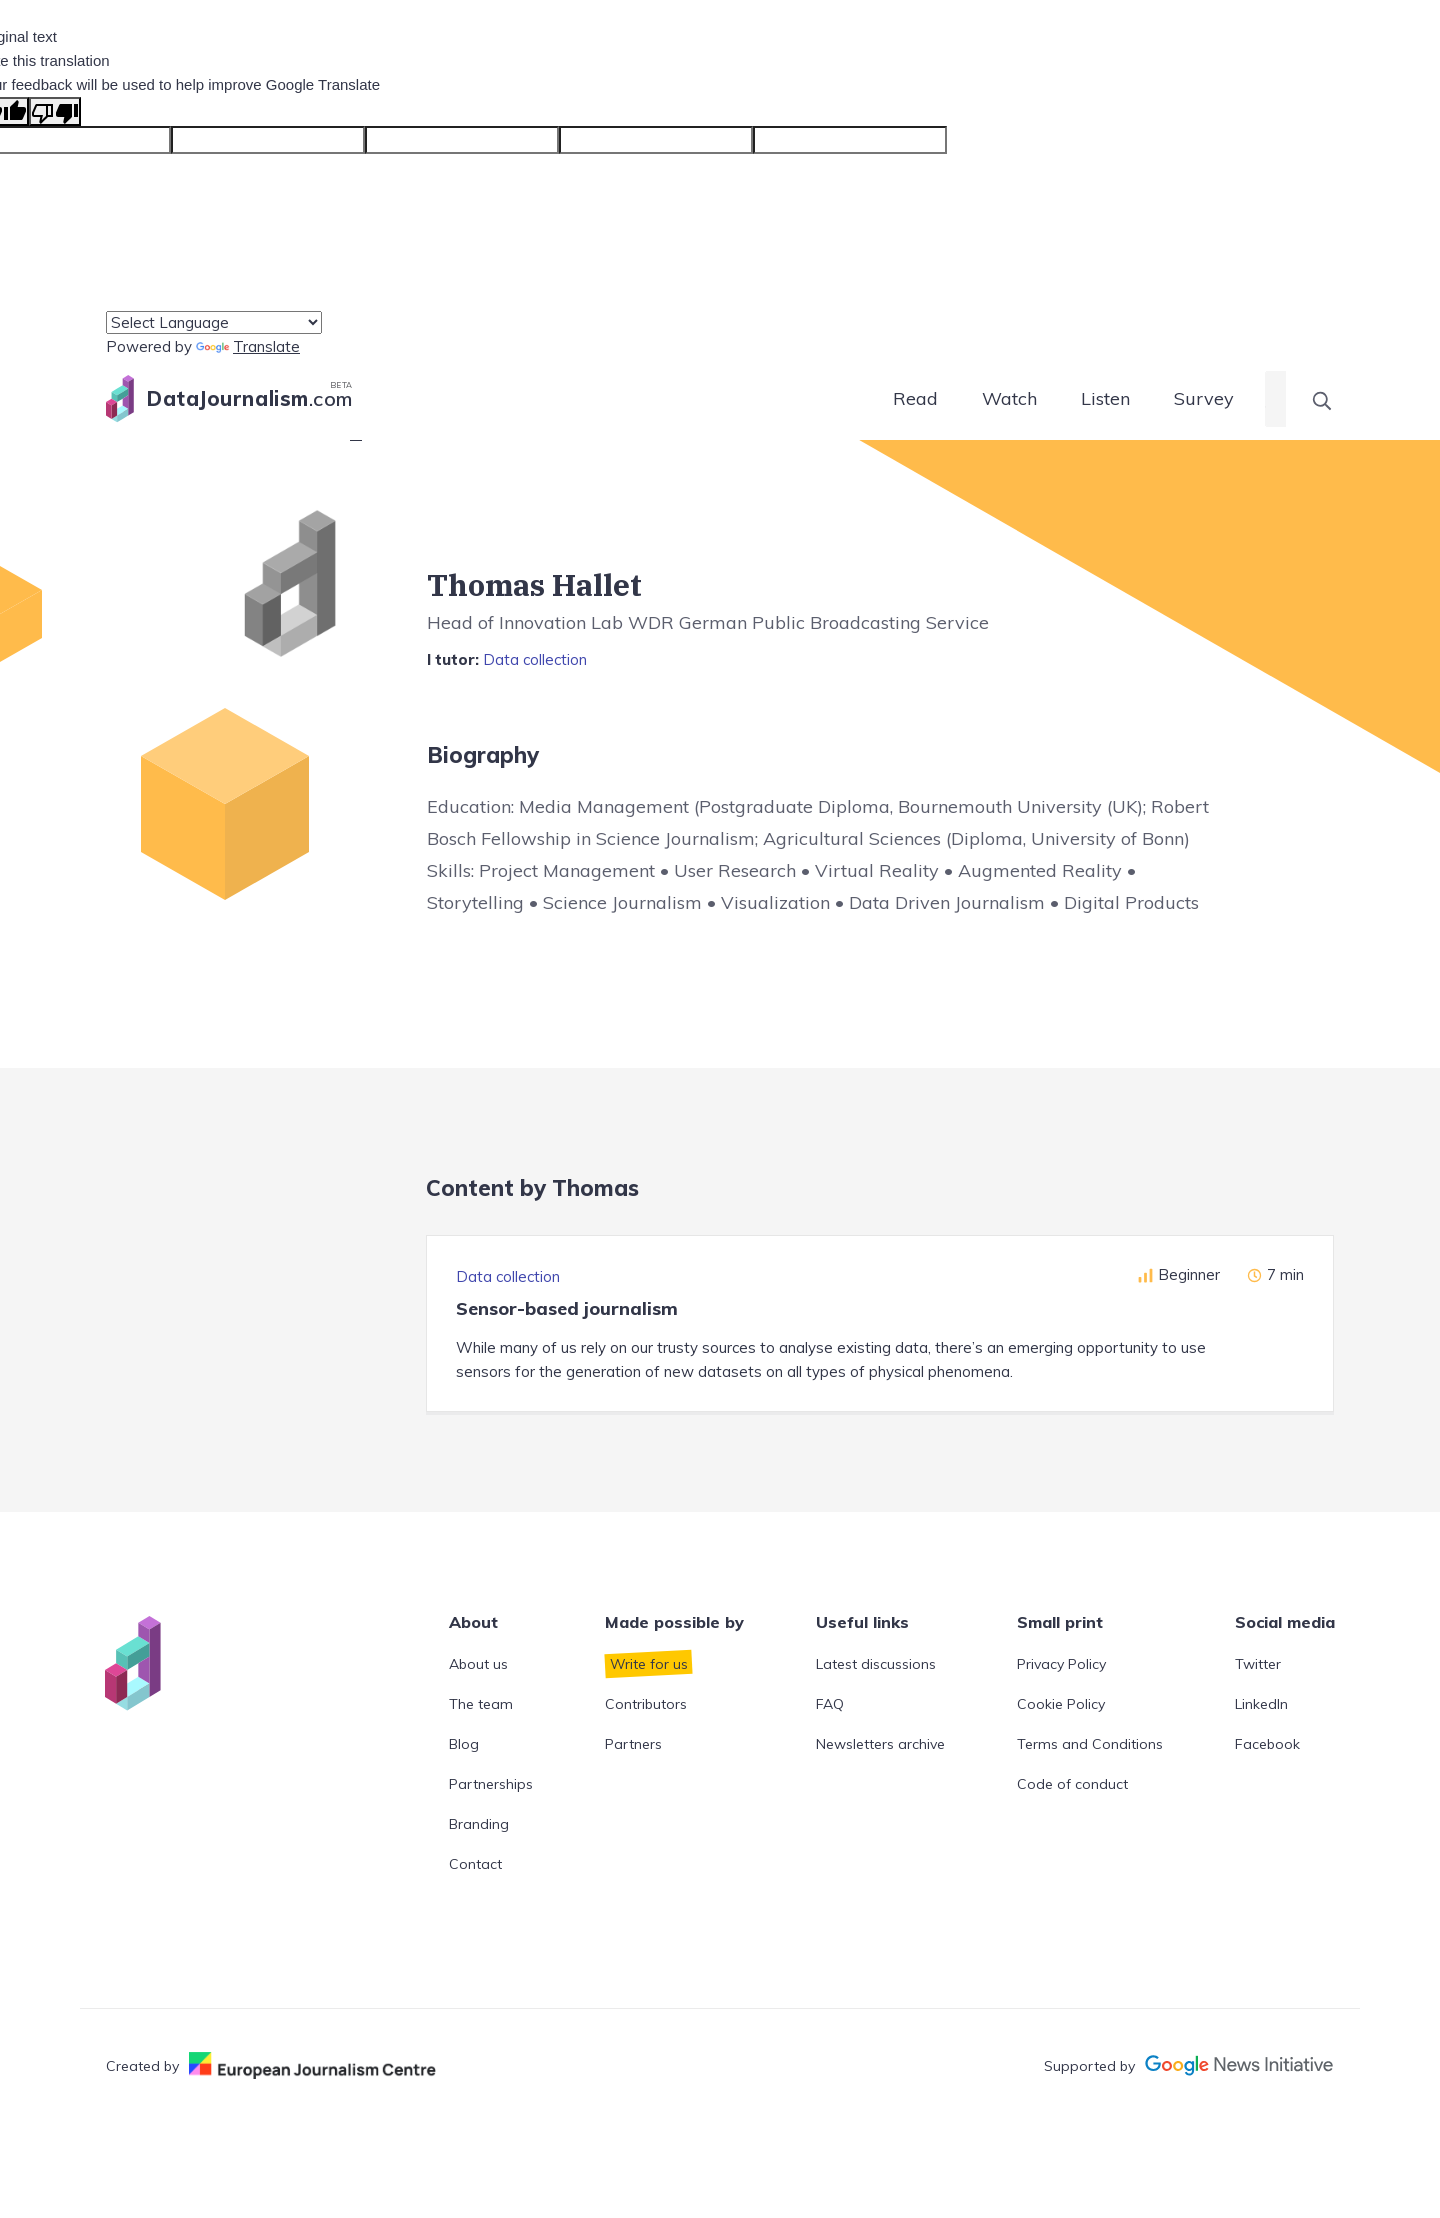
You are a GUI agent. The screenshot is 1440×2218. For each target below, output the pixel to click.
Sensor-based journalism (567, 1308)
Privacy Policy (1061, 1664)
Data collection (535, 659)
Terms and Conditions (1090, 1744)
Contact (475, 1864)
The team (481, 1704)
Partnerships (491, 1784)
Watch (1009, 398)
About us (478, 1664)
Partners (633, 1744)
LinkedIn (1261, 1704)
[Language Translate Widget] (214, 322)
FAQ (830, 1704)
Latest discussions (876, 1664)
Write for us (649, 1664)
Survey (1204, 398)
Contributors (646, 1704)
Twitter (1258, 1664)
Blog (464, 1744)
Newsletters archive (880, 1744)
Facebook (1267, 1744)
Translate (248, 346)
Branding (479, 1824)
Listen (1105, 398)
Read (915, 398)
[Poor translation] (55, 111)
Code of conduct (1072, 1784)
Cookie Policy (1061, 1704)
